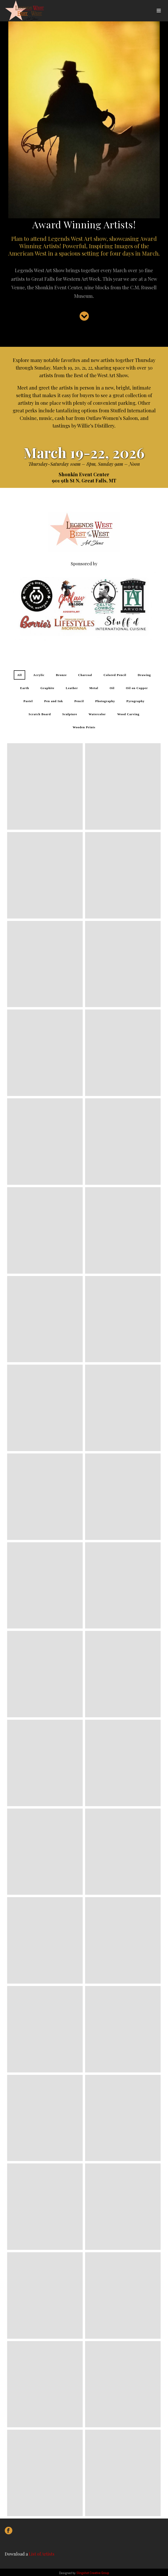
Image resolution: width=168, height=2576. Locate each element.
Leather (72, 688)
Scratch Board (40, 714)
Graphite (47, 688)
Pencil (79, 701)
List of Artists (41, 2554)
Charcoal (85, 675)
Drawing (144, 675)
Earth (24, 688)
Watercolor (97, 714)
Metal (93, 688)
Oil (112, 688)
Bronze (61, 675)
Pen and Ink (53, 701)
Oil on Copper (137, 688)
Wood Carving (128, 714)
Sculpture (69, 714)
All (19, 675)
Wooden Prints (84, 727)
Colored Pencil (115, 675)
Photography (105, 701)
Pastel (28, 701)
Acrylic (38, 675)
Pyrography (135, 701)
